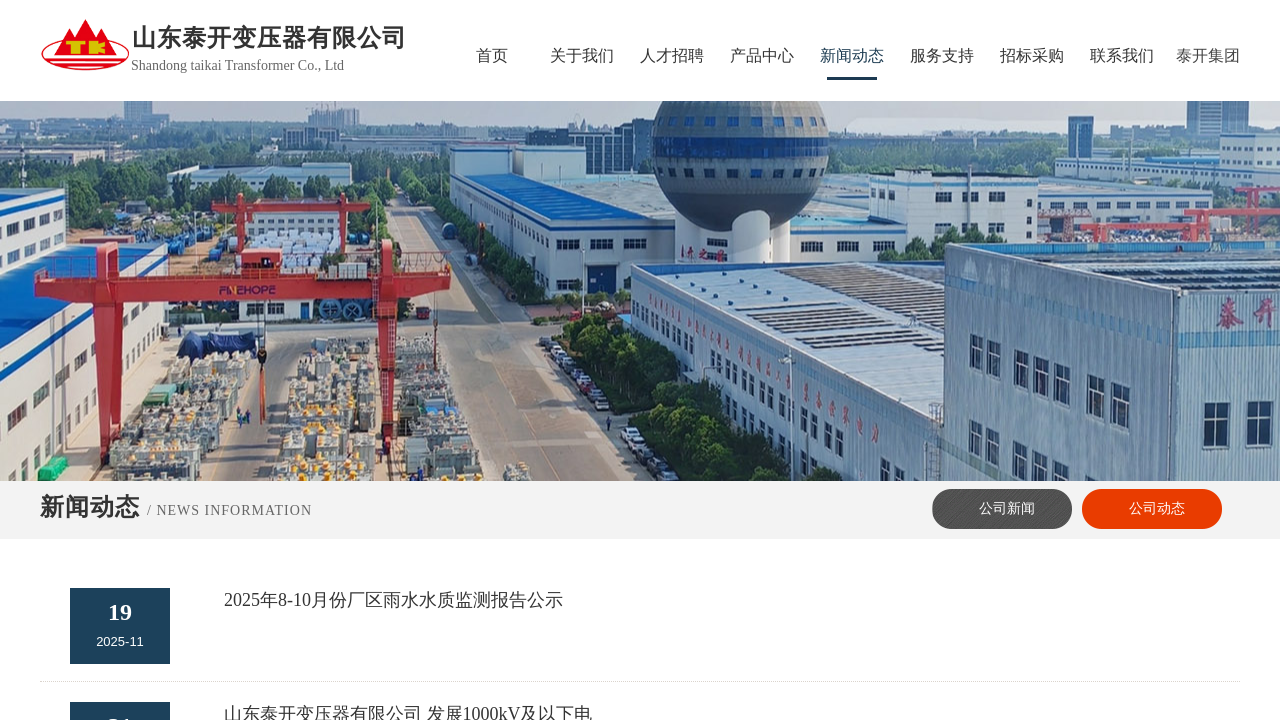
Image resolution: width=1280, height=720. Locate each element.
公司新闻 (1007, 508)
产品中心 (762, 55)
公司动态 (1157, 508)
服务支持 (942, 55)
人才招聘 (672, 55)
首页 (492, 55)
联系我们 (1122, 55)
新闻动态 (852, 55)
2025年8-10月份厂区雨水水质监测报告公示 (393, 600)
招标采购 (1032, 55)
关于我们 (582, 55)
